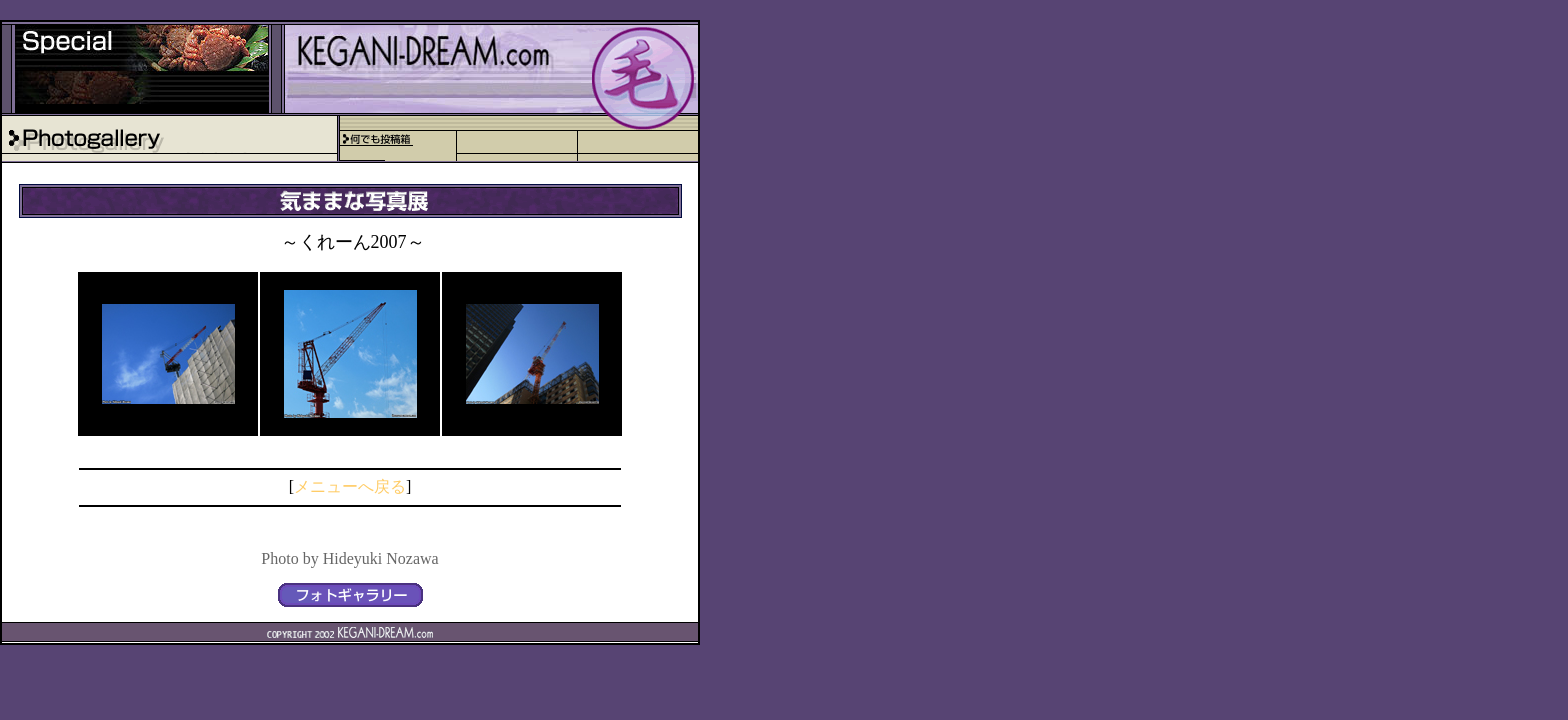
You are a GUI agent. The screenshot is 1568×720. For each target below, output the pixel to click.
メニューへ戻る (350, 486)
